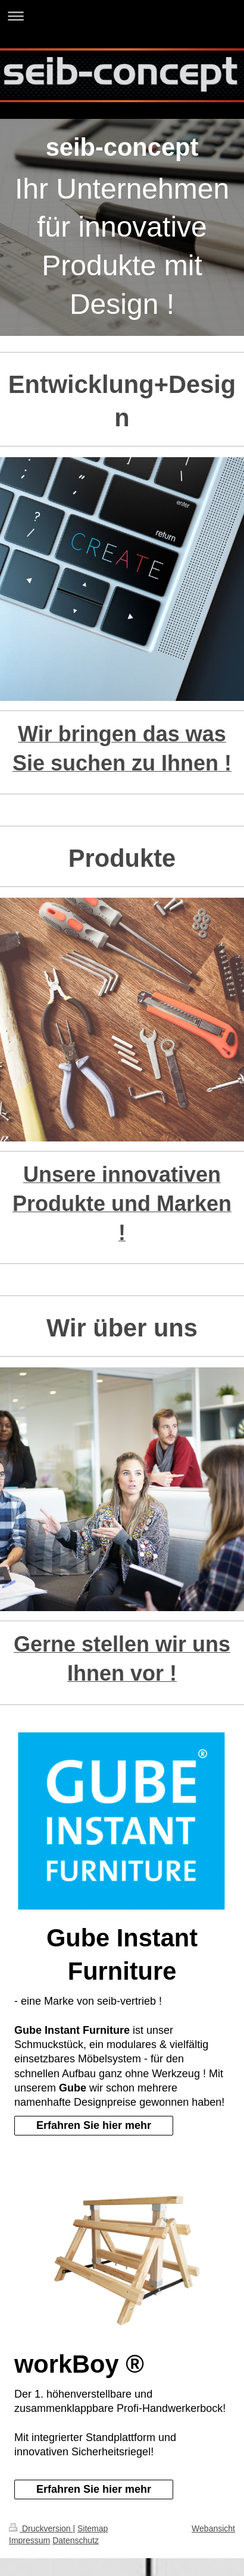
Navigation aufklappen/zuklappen (122, 16)
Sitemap (92, 2528)
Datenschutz (75, 2540)
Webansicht (213, 2528)
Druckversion (41, 2528)
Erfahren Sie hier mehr (93, 2125)
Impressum (29, 2540)
